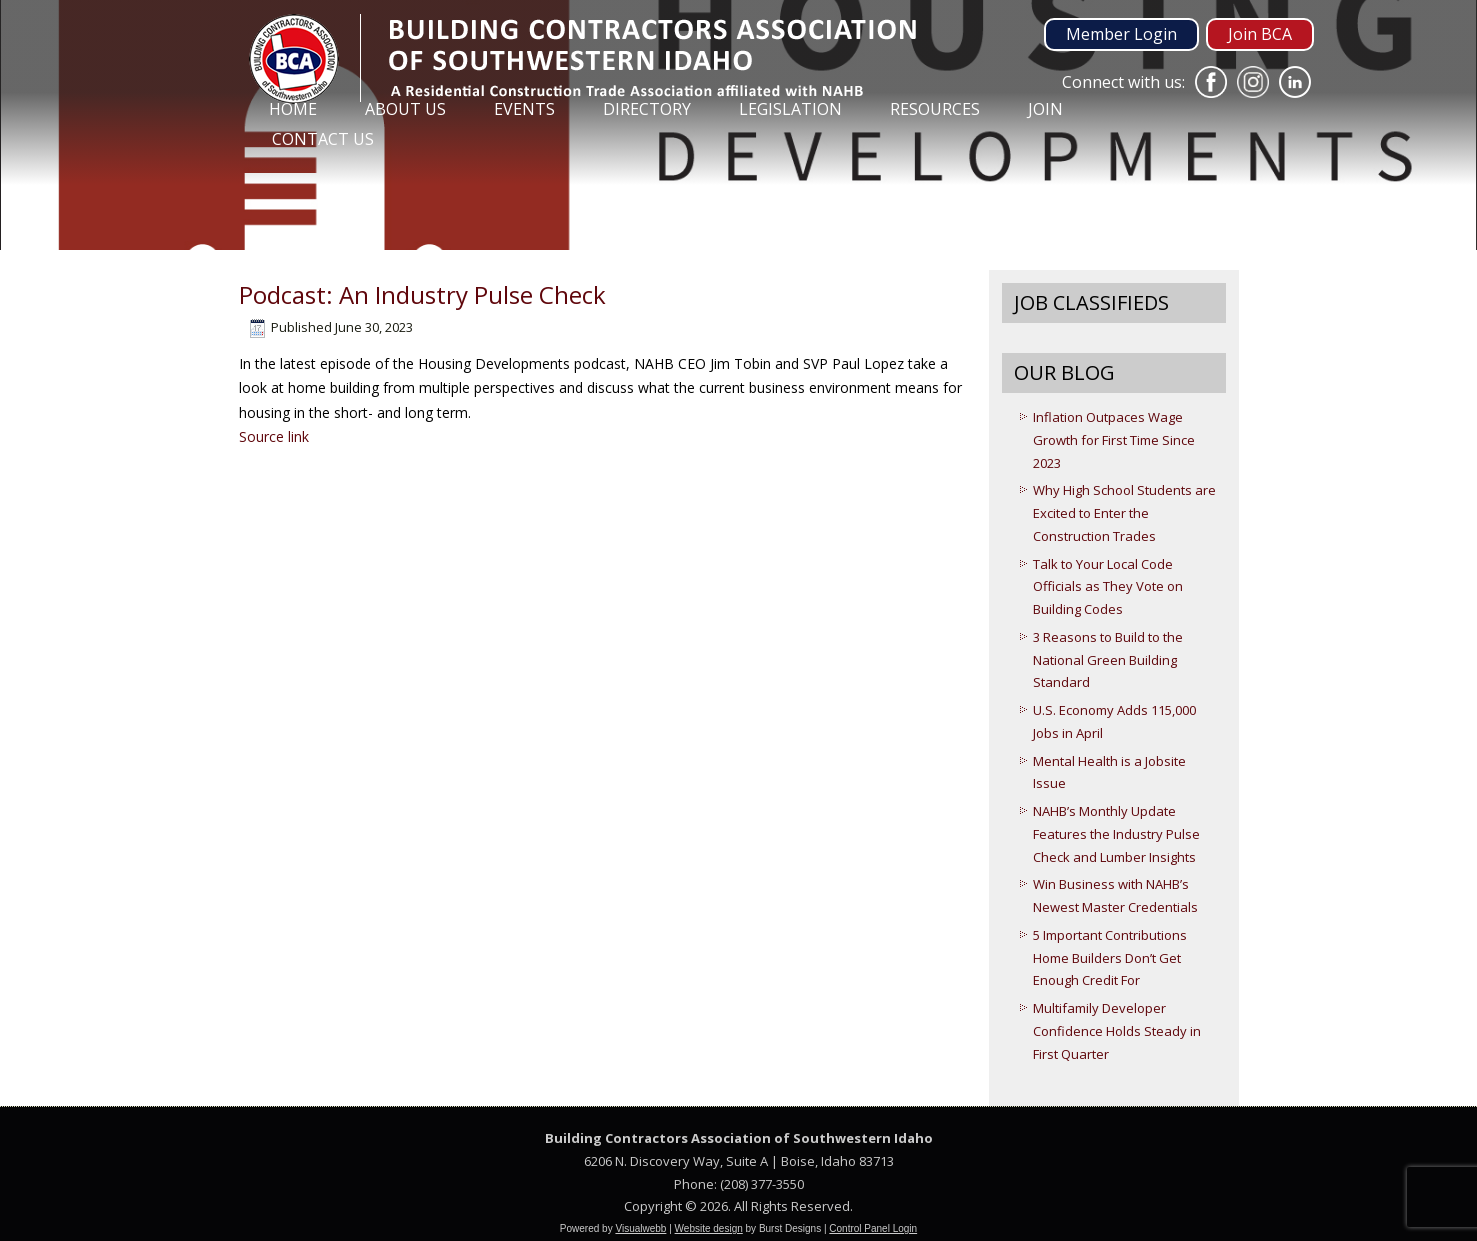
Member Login (1121, 34)
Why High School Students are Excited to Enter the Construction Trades (1124, 513)
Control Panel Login (873, 1228)
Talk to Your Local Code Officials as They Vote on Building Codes (1108, 587)
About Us (405, 109)
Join (1045, 109)
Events (524, 109)
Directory (647, 109)
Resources (935, 109)
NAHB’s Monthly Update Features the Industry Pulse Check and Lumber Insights (1116, 834)
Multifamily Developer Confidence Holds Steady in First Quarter (1117, 1031)
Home (293, 109)
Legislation (790, 109)
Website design (709, 1228)
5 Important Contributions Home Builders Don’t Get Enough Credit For (1110, 958)
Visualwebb (640, 1228)
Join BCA (1260, 34)
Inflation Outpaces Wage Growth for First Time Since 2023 (1114, 440)
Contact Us (323, 139)
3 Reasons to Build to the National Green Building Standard (1108, 660)
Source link (274, 436)
